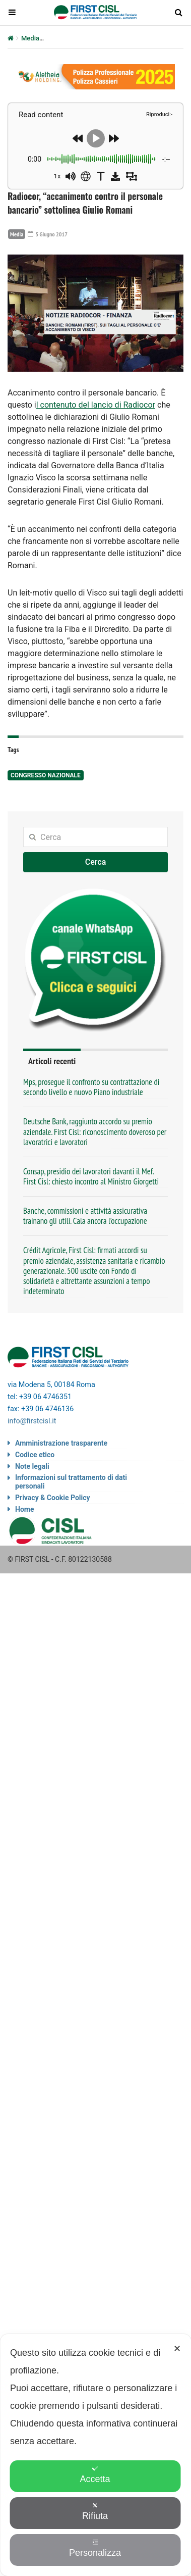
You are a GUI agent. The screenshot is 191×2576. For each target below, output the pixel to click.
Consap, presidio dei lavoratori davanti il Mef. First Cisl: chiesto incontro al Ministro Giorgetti (91, 1176)
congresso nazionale (46, 775)
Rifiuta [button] (95, 2511)
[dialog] (95, 2455)
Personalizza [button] (95, 2548)
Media (30, 38)
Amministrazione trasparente (61, 1443)
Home (24, 1509)
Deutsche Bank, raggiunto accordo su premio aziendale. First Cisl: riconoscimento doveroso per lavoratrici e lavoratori (94, 1131)
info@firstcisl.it (32, 1421)
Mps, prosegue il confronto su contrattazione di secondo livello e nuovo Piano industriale (91, 1087)
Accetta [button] (95, 2474)
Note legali (32, 1466)
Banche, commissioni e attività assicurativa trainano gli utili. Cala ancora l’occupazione (85, 1215)
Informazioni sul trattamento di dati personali (71, 1481)
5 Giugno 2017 (48, 234)
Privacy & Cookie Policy (52, 1498)
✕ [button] (177, 2349)
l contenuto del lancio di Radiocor (95, 405)
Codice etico (34, 1455)
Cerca (95, 862)
